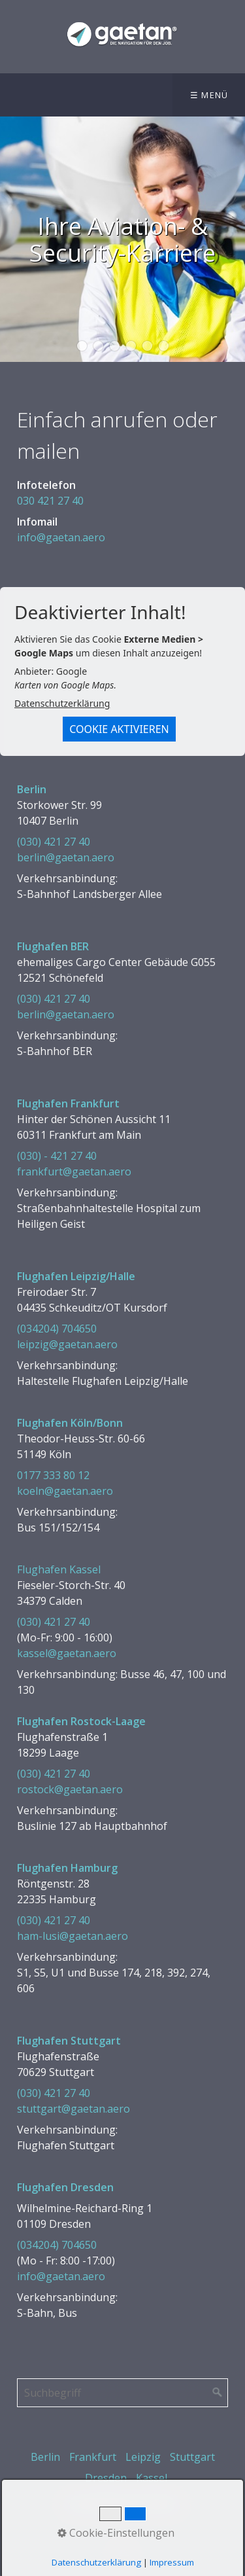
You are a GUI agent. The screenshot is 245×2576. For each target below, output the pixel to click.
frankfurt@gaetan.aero (74, 1171)
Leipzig (143, 2457)
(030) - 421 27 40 (57, 1156)
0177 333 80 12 (53, 1475)
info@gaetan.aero (61, 537)
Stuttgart (192, 2457)
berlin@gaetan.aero (65, 857)
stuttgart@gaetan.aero (73, 2109)
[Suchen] (217, 2392)
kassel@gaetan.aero (66, 1653)
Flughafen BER (53, 946)
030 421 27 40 (50, 500)
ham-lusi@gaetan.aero (72, 1936)
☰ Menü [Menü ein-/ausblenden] (209, 95)
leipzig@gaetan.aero (67, 1344)
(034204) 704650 (57, 1328)
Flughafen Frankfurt (68, 1103)
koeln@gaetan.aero (65, 1491)
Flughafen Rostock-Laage (81, 1721)
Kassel (151, 2478)
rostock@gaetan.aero (70, 1789)
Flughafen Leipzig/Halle (76, 1276)
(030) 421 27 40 (53, 841)
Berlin (31, 789)
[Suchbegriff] (122, 2392)
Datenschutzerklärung (62, 703)
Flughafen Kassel (59, 1569)
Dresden (106, 2478)
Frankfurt (92, 2457)
